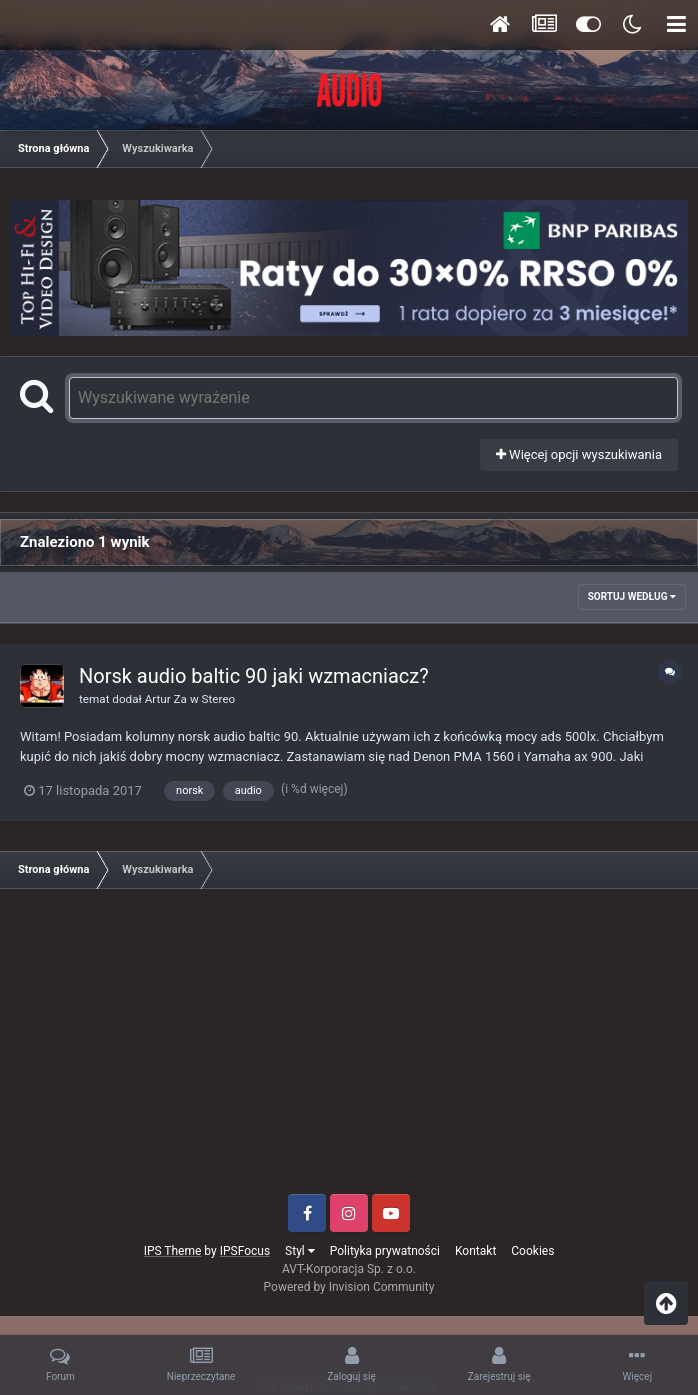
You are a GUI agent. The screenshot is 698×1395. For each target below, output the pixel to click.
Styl (300, 1251)
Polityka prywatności (385, 1251)
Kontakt (475, 1251)
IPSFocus (245, 1251)
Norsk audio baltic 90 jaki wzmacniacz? (254, 676)
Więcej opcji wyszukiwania (579, 454)
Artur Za (166, 699)
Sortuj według (632, 596)
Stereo (219, 699)
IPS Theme (173, 1251)
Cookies (532, 1251)
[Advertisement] (349, 1049)
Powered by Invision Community (349, 1287)
